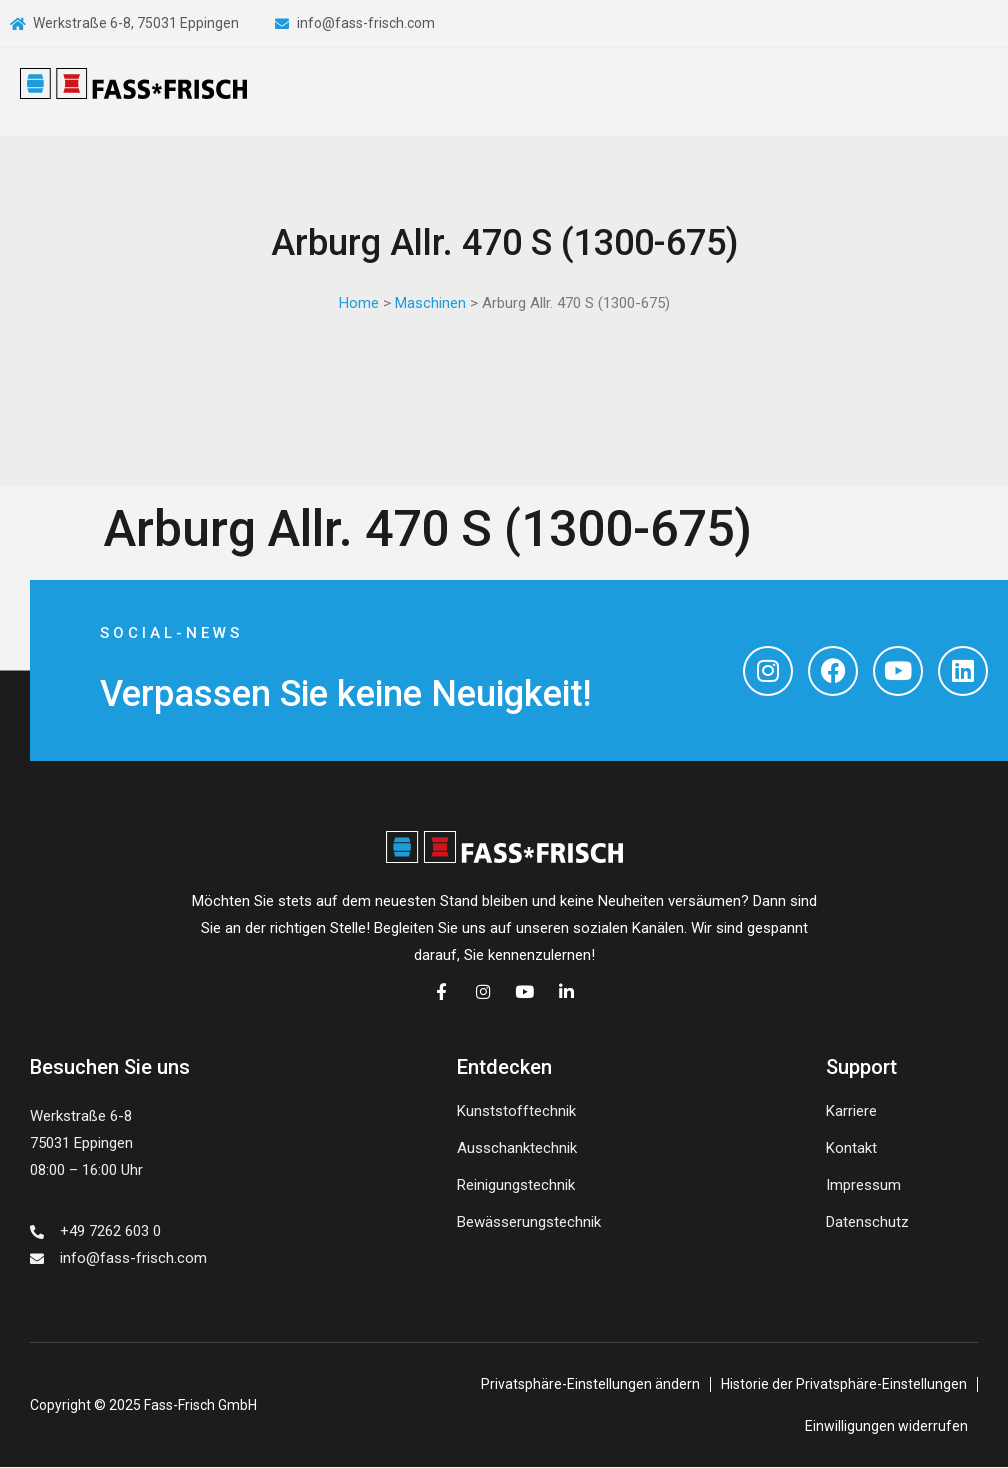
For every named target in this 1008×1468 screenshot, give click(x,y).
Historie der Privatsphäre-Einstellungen (844, 1385)
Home (359, 303)
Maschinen (430, 303)
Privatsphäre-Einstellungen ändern (590, 1385)
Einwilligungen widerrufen (886, 1427)
